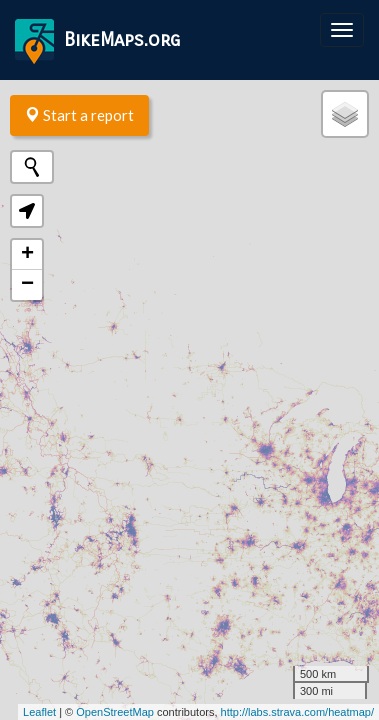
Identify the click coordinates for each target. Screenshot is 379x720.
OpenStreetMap (115, 712)
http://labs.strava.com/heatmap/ (297, 712)
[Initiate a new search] (32, 167)
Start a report (79, 115)
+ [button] (27, 255)
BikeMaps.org (97, 41)
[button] (27, 211)
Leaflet (39, 712)
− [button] (27, 285)
